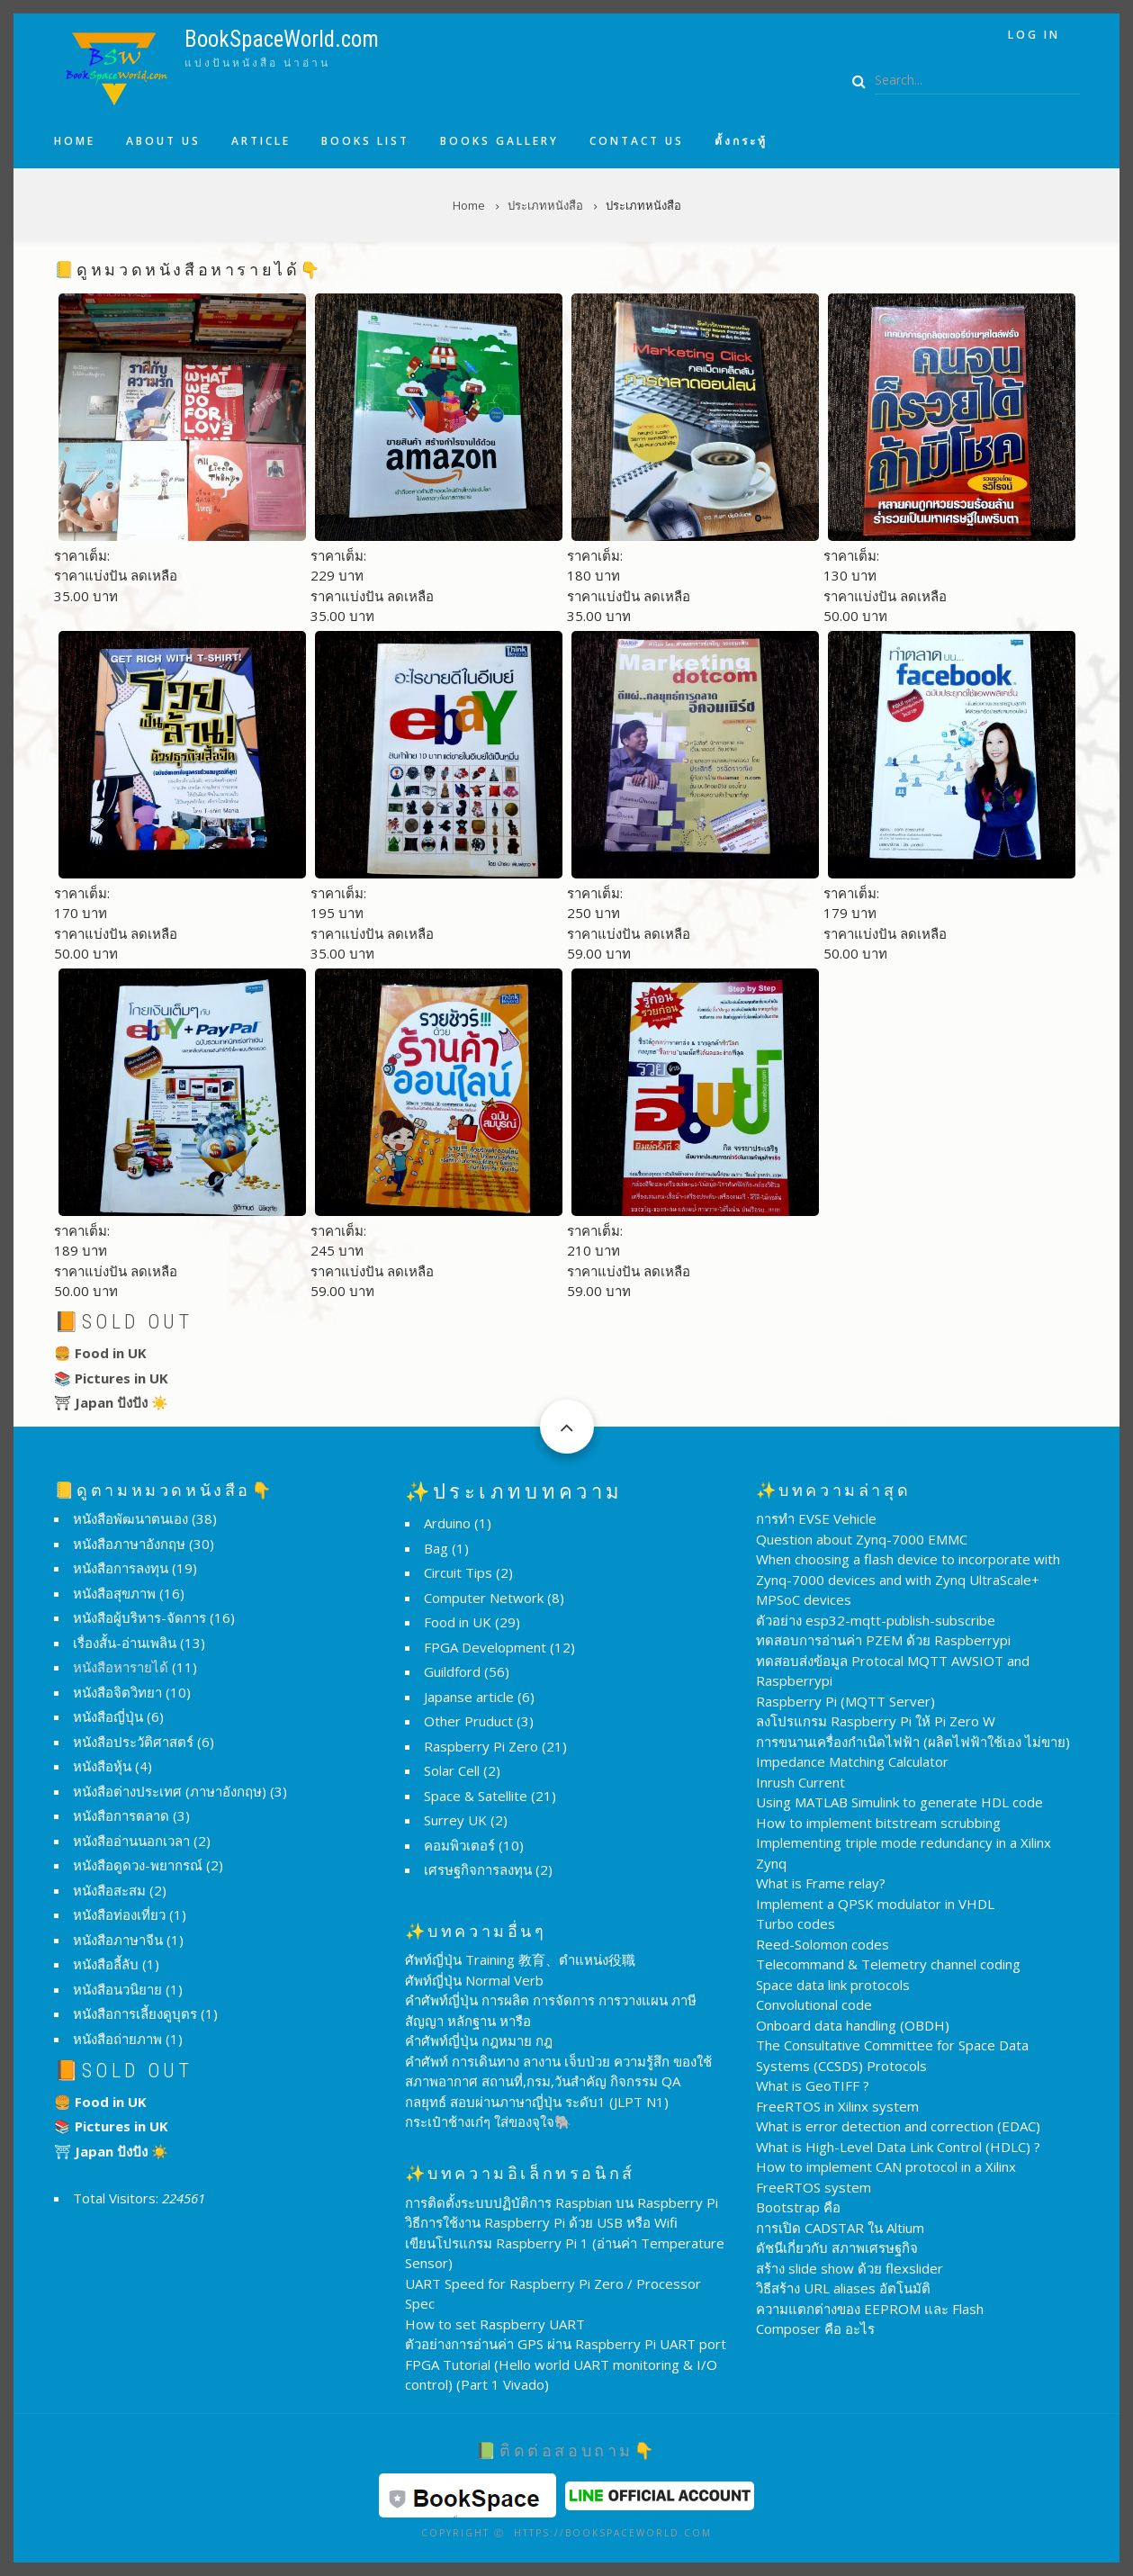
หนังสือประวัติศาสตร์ (133, 1742)
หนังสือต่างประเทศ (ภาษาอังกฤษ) (169, 1791)
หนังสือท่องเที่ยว (119, 1914)
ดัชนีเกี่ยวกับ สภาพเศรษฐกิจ (837, 2247)
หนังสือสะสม (109, 1890)
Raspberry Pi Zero (481, 1746)
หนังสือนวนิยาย (117, 1989)
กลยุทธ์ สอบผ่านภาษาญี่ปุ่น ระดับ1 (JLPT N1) (537, 2102)
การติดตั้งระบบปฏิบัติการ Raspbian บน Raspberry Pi (561, 2202)
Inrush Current (800, 1782)
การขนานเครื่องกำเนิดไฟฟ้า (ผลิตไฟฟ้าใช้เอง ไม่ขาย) (913, 1742)
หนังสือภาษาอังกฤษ (129, 1544)
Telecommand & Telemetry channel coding (888, 1964)
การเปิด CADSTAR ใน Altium (840, 2228)
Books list (365, 141)
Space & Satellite (475, 1796)
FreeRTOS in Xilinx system (837, 2106)
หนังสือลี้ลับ (106, 1964)
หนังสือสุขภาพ (114, 1593)
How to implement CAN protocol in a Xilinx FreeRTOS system (886, 2176)
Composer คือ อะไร (815, 2328)
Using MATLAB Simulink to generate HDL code (899, 1802)
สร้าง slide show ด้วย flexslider (849, 2268)
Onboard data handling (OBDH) (852, 2025)
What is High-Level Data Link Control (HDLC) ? (898, 2147)
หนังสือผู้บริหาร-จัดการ (139, 1617)
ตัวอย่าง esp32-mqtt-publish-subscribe (875, 1620)
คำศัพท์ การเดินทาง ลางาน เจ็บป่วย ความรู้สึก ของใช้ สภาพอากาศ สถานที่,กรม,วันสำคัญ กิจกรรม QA (558, 2071)
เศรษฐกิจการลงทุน (478, 1869)
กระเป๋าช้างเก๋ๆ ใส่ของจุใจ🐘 (488, 2121)
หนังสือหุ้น (102, 1766)
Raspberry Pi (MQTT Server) (845, 1701)
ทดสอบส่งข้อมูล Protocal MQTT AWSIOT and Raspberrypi (893, 1671)
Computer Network (484, 1598)
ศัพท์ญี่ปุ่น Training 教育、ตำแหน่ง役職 (520, 1959)
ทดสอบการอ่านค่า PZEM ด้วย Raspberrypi (883, 1640)
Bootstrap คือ (798, 2207)
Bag (436, 1548)
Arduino (447, 1523)
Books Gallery (499, 141)
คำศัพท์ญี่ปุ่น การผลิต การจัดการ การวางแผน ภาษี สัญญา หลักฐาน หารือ (551, 2010)
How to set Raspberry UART (495, 2324)
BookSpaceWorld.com (281, 39)
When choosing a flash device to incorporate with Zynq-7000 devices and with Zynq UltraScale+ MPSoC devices (908, 1579)
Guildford (452, 1671)
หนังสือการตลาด (121, 1815)
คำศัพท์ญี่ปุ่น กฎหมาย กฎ (479, 2040)
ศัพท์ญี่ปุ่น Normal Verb (474, 1980)
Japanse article (469, 1697)
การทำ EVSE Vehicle (816, 1518)
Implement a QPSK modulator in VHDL (875, 1904)
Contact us (636, 141)
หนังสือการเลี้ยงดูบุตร (135, 2013)
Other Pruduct (468, 1721)
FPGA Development (485, 1647)
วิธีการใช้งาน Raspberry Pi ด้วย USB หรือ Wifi (541, 2222)
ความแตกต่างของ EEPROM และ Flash (870, 2309)
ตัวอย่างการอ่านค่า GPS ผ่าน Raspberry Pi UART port (565, 2344)
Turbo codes (795, 1923)
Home (74, 141)
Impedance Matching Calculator (852, 1761)
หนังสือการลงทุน (120, 1568)
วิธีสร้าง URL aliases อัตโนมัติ (843, 2288)
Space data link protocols (833, 1985)
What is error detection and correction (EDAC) (898, 2126)
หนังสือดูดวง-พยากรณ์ (137, 1865)
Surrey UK (455, 1820)
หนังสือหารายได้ (120, 1667)
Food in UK (457, 1622)
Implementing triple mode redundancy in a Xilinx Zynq (903, 1852)
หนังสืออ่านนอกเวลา (131, 1841)
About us (163, 141)
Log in (1034, 34)
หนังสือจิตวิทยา (117, 1692)
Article (261, 141)
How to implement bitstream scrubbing (878, 1823)
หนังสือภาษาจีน (118, 1940)
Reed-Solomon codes (822, 1944)
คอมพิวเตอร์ (459, 1845)
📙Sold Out (123, 1322)
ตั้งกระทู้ (741, 141)
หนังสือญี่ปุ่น (108, 1716)
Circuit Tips (458, 1572)
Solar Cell (452, 1770)
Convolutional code (814, 2004)
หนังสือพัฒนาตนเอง (130, 1518)
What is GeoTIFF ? (812, 2085)
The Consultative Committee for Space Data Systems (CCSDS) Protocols (892, 2055)
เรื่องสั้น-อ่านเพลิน (124, 1643)
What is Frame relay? (821, 1883)
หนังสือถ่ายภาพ (117, 2039)
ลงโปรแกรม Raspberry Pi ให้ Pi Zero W (875, 1721)
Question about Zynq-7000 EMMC (861, 1539)
